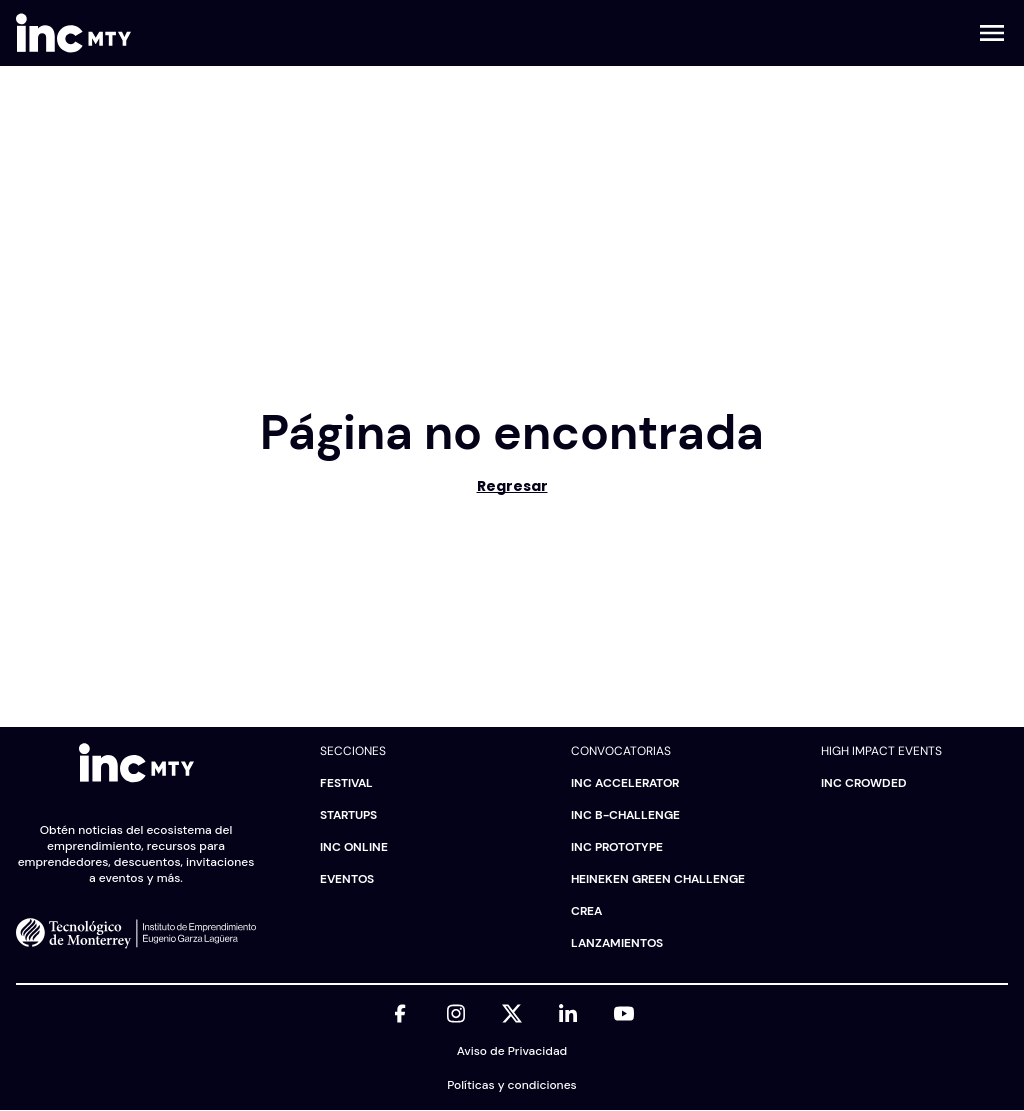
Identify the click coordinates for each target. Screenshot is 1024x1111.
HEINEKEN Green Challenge (658, 879)
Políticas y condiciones (511, 1085)
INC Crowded (864, 783)
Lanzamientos (617, 943)
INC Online (354, 847)
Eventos (347, 879)
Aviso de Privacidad (512, 1051)
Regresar (512, 486)
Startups (348, 815)
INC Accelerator (625, 783)
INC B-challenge (625, 815)
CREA (586, 911)
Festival (346, 783)
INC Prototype (617, 847)
